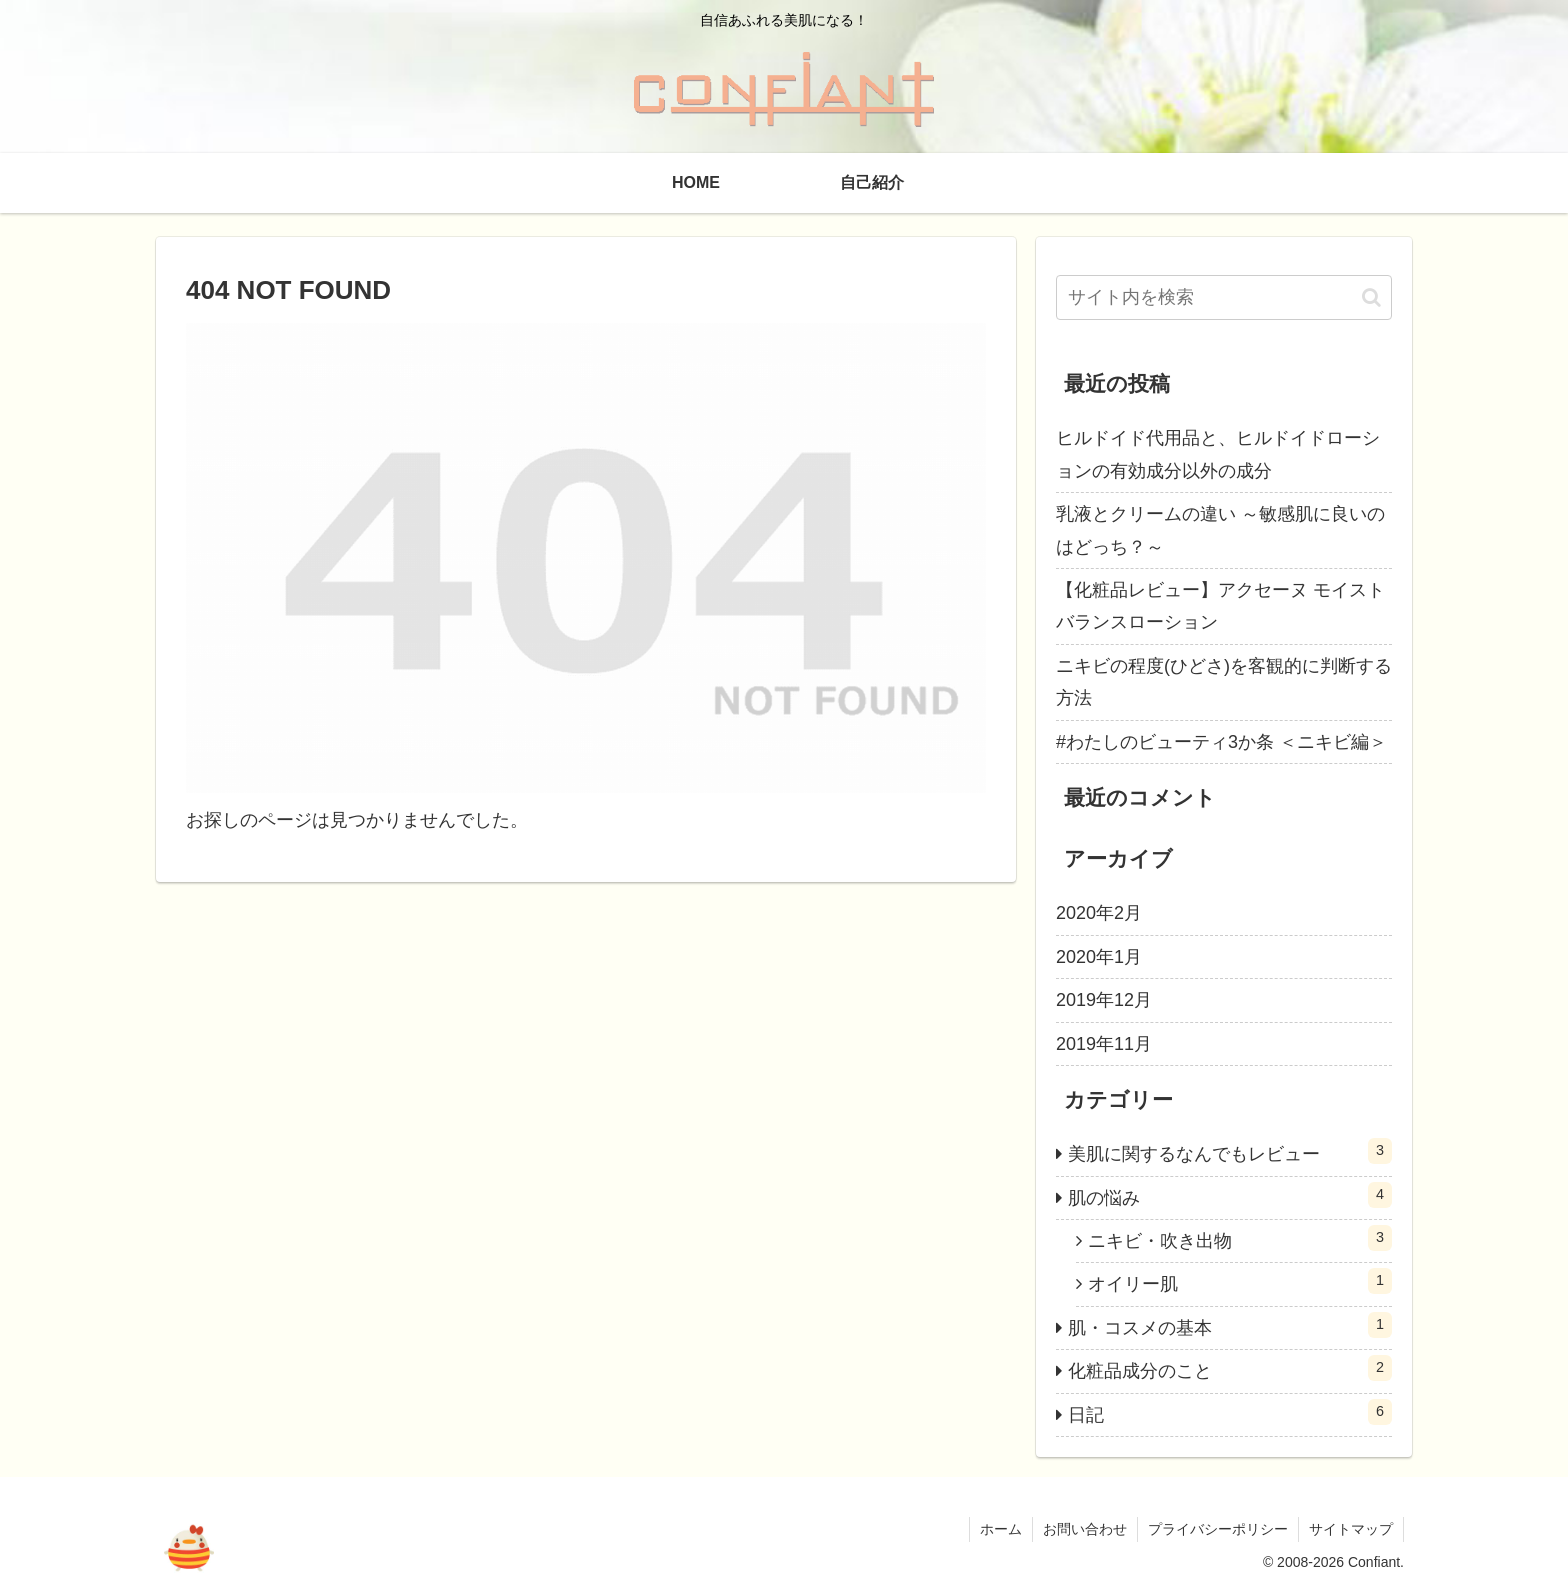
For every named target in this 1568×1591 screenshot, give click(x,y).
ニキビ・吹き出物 (1240, 1238)
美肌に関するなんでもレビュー (1230, 1151)
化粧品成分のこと (1230, 1368)
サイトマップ (1351, 1529)
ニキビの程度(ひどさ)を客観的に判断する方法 (1224, 682)
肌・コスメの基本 (1230, 1325)
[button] (1371, 297)
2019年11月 (1104, 1044)
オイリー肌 (1240, 1281)
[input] (1224, 297)
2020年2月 (1099, 913)
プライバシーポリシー (1218, 1529)
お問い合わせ (1085, 1529)
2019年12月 (1104, 1000)
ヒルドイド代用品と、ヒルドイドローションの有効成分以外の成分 (1218, 454)
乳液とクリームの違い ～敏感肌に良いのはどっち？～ (1220, 530)
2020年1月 (1099, 957)
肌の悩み (1230, 1195)
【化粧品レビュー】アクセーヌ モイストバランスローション (1220, 606)
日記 (1230, 1412)
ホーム (1001, 1529)
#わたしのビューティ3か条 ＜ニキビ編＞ (1221, 742)
